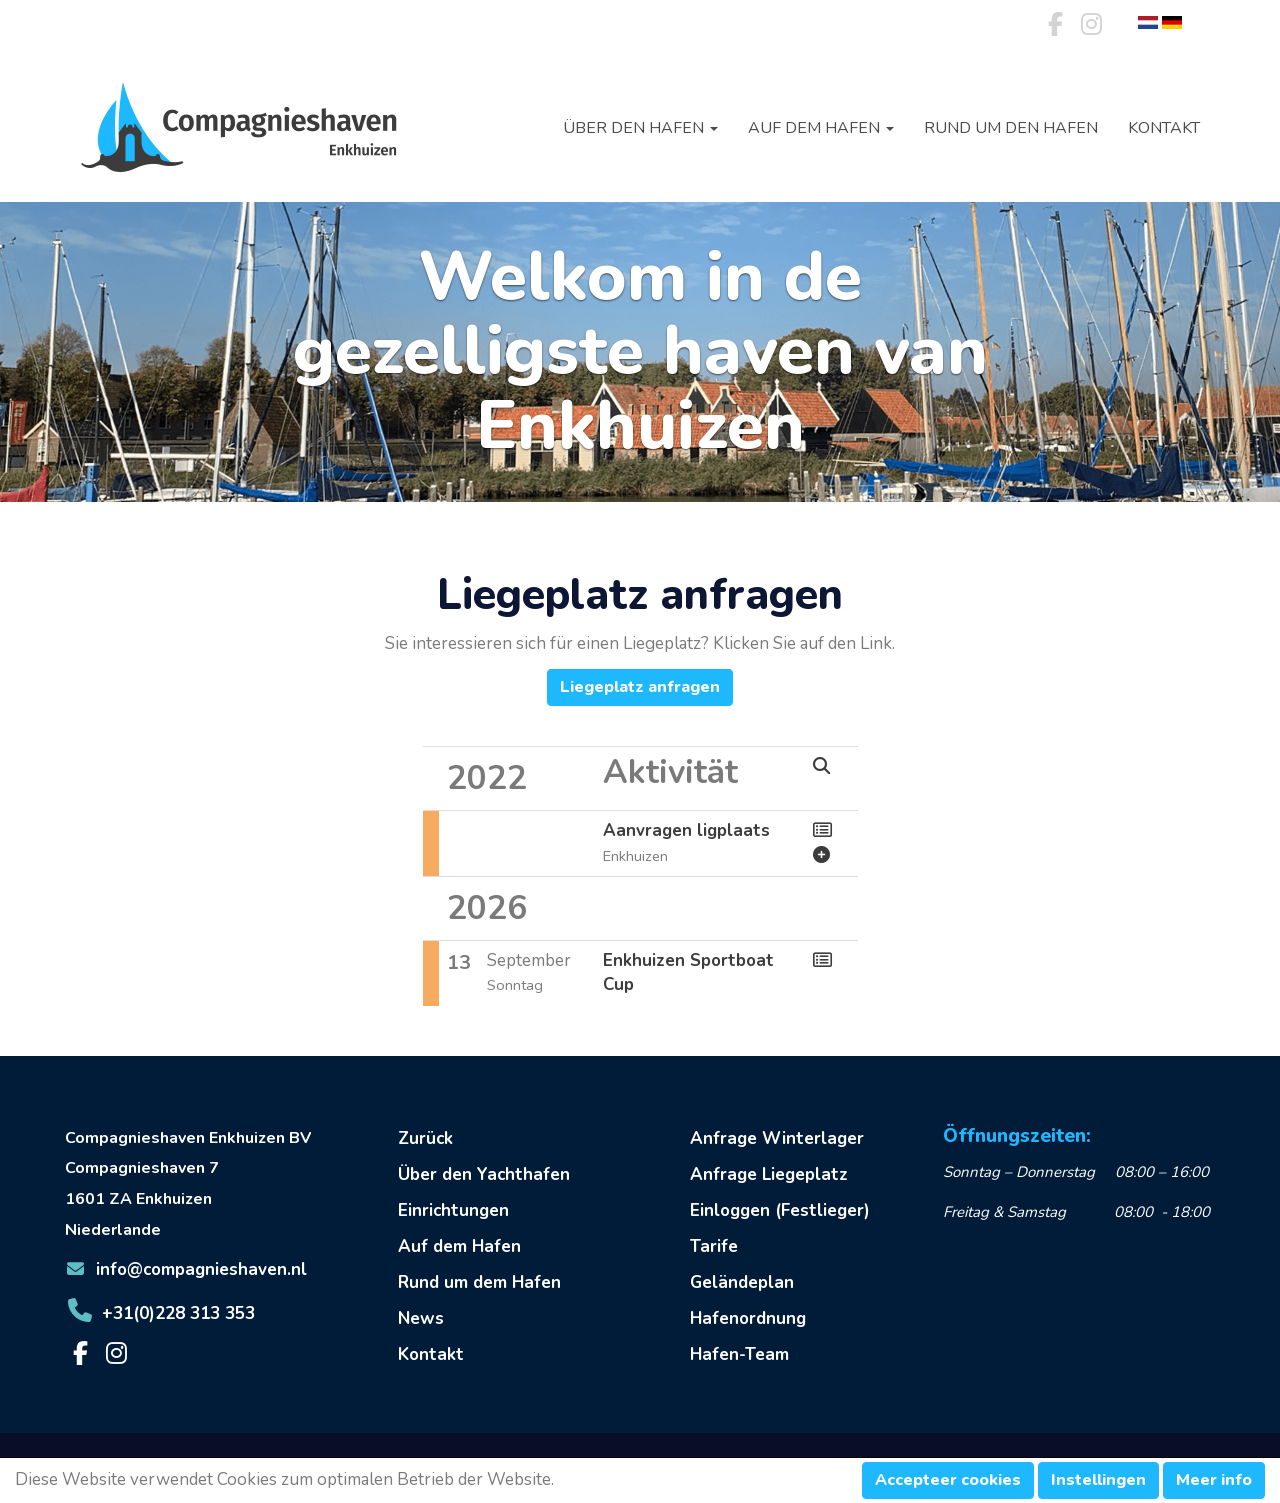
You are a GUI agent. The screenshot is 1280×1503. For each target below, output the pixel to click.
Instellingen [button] (1098, 1480)
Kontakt (1164, 128)
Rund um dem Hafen (479, 1282)
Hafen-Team (739, 1354)
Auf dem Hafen (821, 128)
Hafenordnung (748, 1318)
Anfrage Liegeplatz (769, 1174)
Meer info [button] (1214, 1480)
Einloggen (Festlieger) (780, 1210)
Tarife (714, 1246)
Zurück (425, 1138)
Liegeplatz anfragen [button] (640, 687)
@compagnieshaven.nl (186, 1269)
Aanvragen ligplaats (686, 830)
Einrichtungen (453, 1210)
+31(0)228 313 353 (160, 1313)
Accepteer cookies (948, 1480)
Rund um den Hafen (1011, 128)
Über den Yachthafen (484, 1174)
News (421, 1318)
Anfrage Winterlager (777, 1138)
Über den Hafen (640, 128)
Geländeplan (742, 1282)
